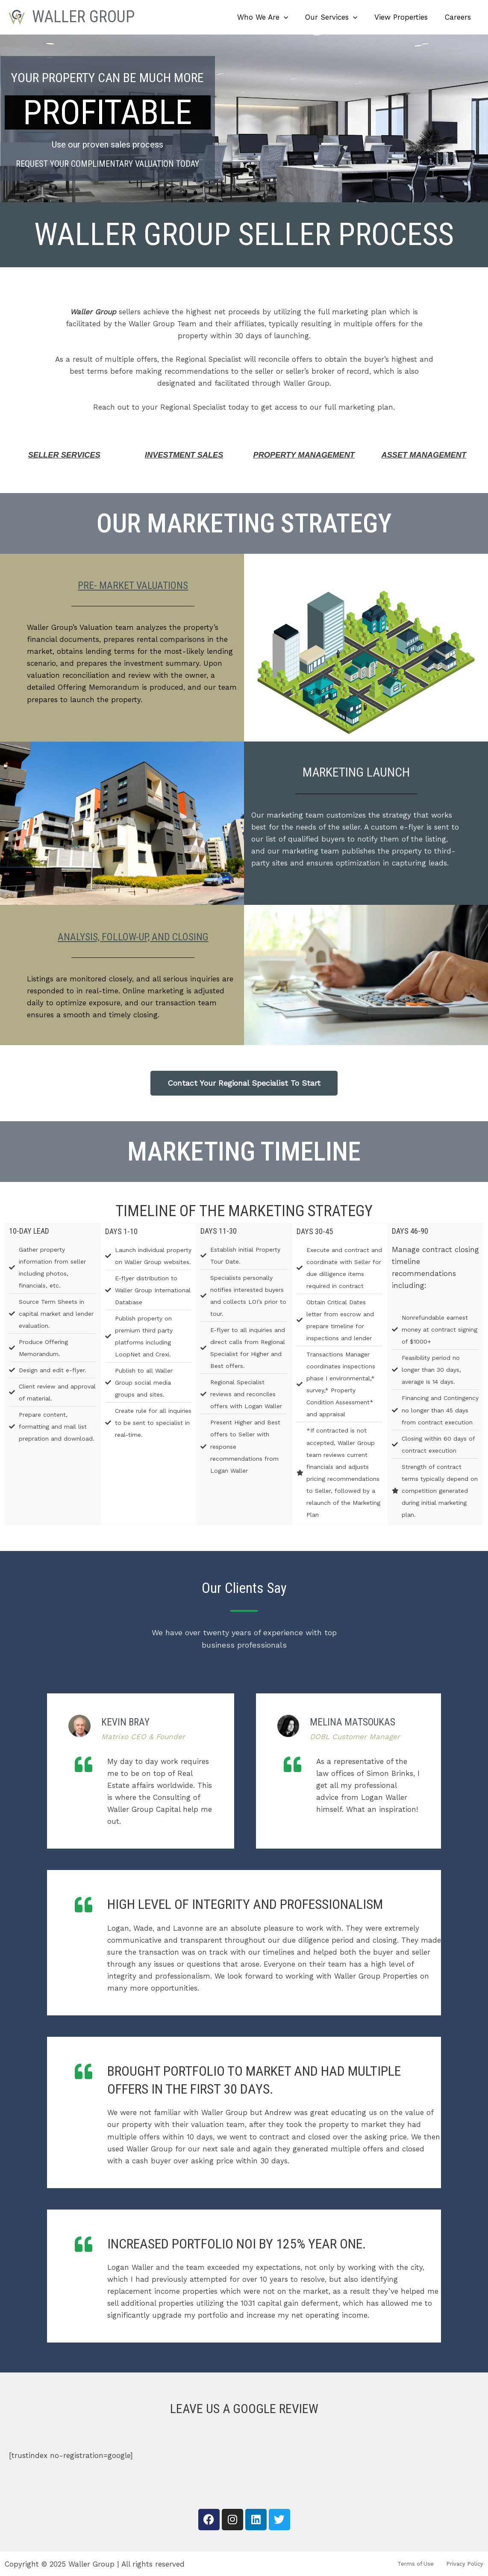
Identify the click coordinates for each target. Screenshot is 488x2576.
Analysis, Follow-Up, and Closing (133, 935)
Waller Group (83, 16)
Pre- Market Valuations (133, 584)
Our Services (338, 17)
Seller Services (64, 454)
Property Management (303, 454)
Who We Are (271, 17)
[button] (292, 17)
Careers (459, 17)
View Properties (405, 17)
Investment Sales (184, 454)
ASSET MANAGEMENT (423, 454)
